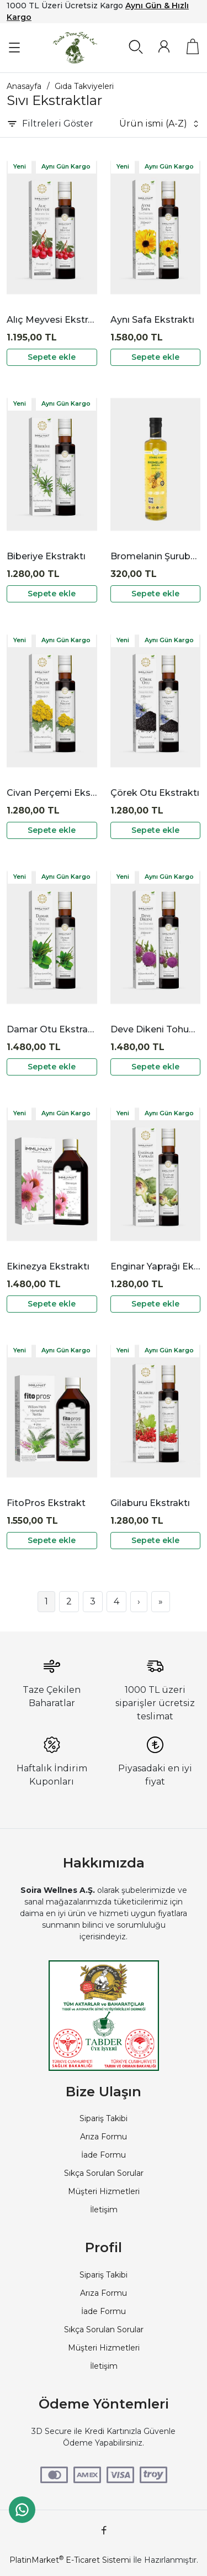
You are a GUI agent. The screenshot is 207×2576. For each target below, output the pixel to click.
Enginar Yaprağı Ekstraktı (155, 1266)
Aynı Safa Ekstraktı (152, 319)
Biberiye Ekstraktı (46, 556)
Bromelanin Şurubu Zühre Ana (155, 556)
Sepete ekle (52, 357)
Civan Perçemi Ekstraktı (52, 793)
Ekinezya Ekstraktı (48, 1266)
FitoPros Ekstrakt (46, 1503)
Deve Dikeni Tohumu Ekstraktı (155, 1029)
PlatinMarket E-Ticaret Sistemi (70, 2560)
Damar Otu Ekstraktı (52, 1029)
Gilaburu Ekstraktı (150, 1503)
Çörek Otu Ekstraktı (154, 793)
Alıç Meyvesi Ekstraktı (52, 319)
